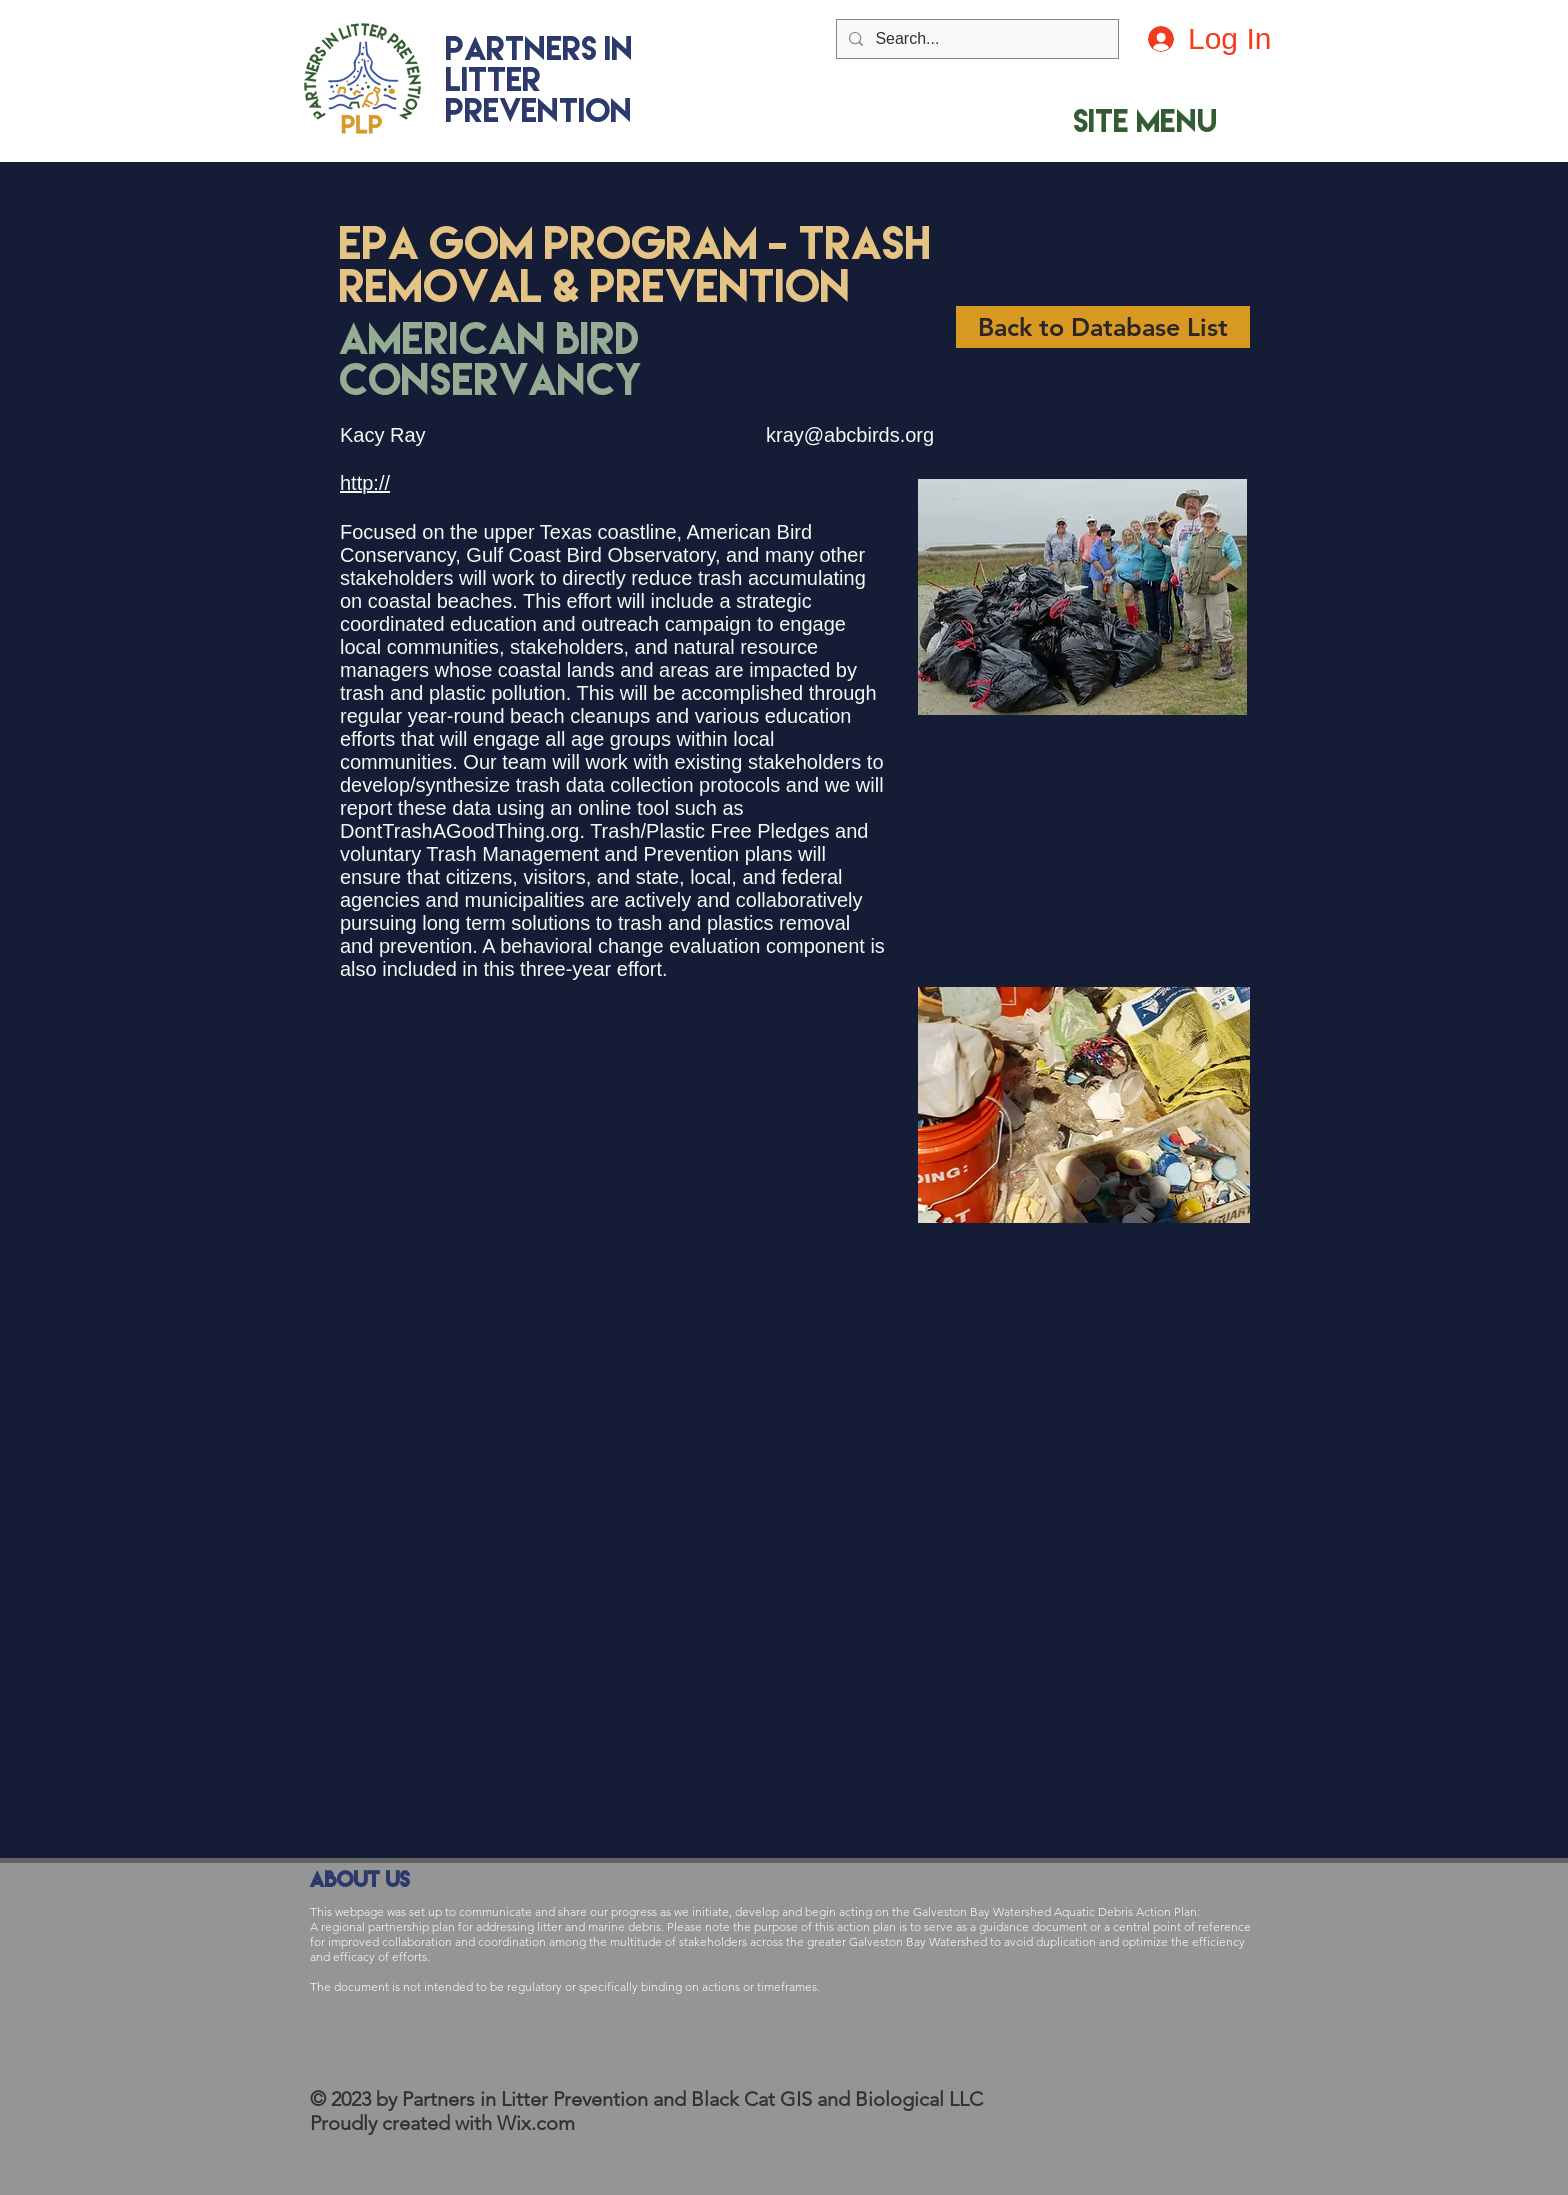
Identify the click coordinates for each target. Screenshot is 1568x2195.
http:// (365, 483)
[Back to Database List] (1103, 327)
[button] (1145, 121)
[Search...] (975, 39)
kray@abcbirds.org (850, 435)
